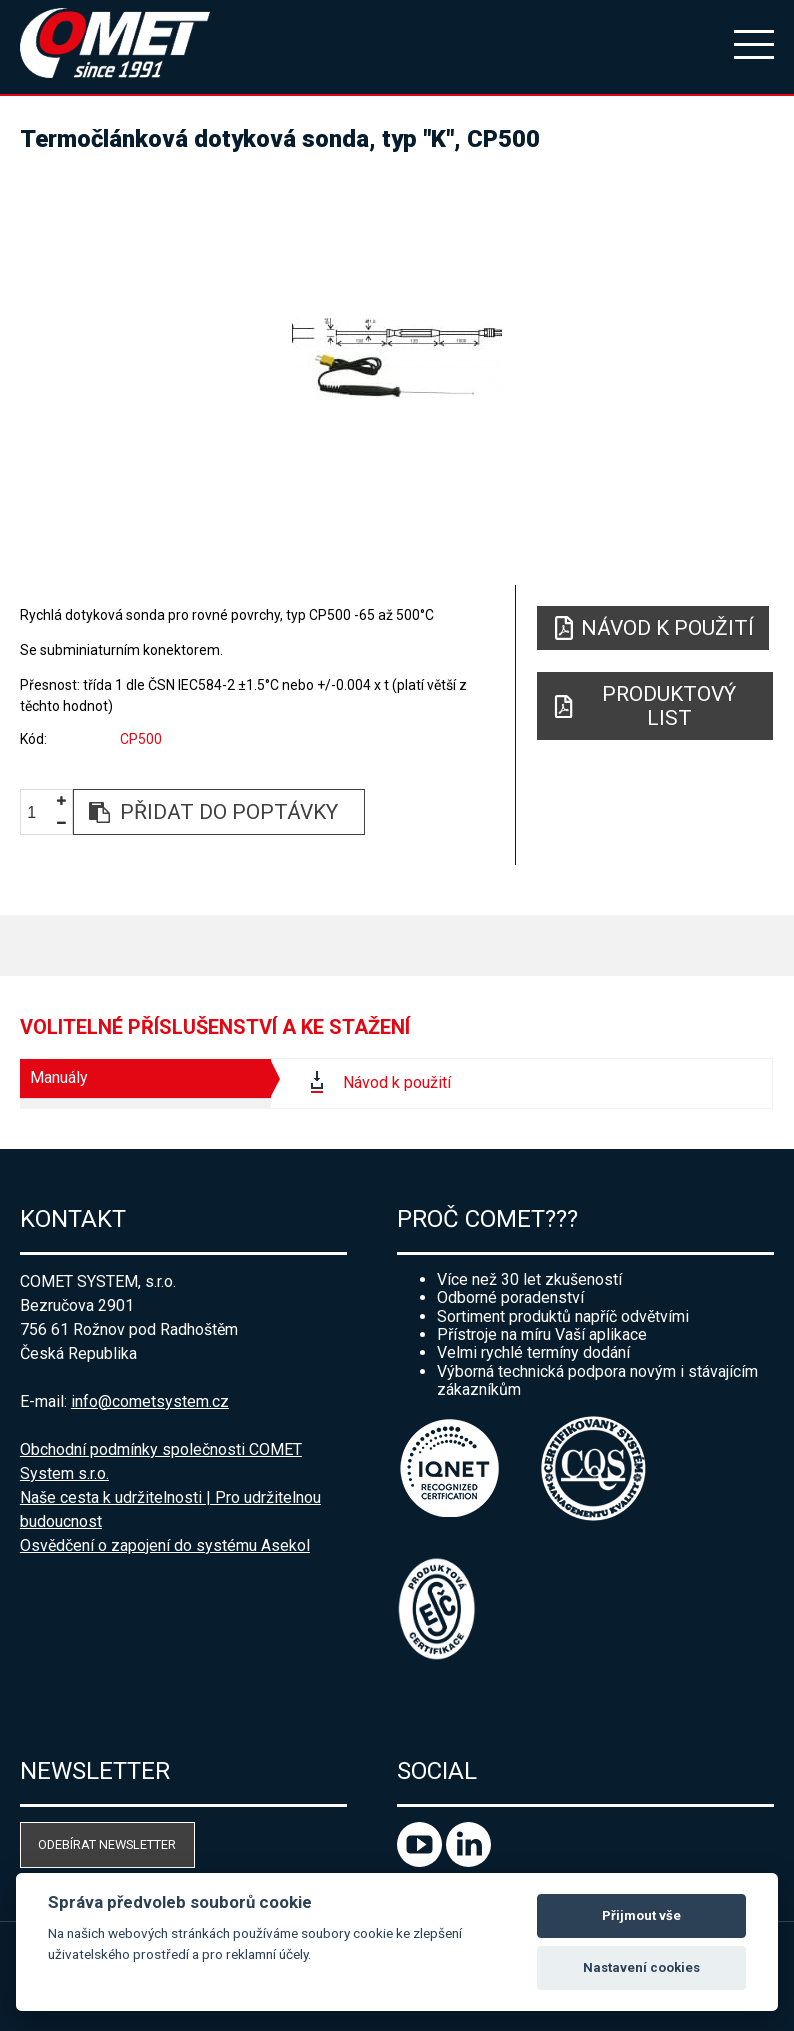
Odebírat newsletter (107, 1844)
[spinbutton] (39, 812)
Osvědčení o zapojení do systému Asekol (165, 1545)
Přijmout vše (641, 1915)
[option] (397, 360)
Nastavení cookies (641, 1967)
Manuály (59, 1077)
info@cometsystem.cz (150, 1401)
